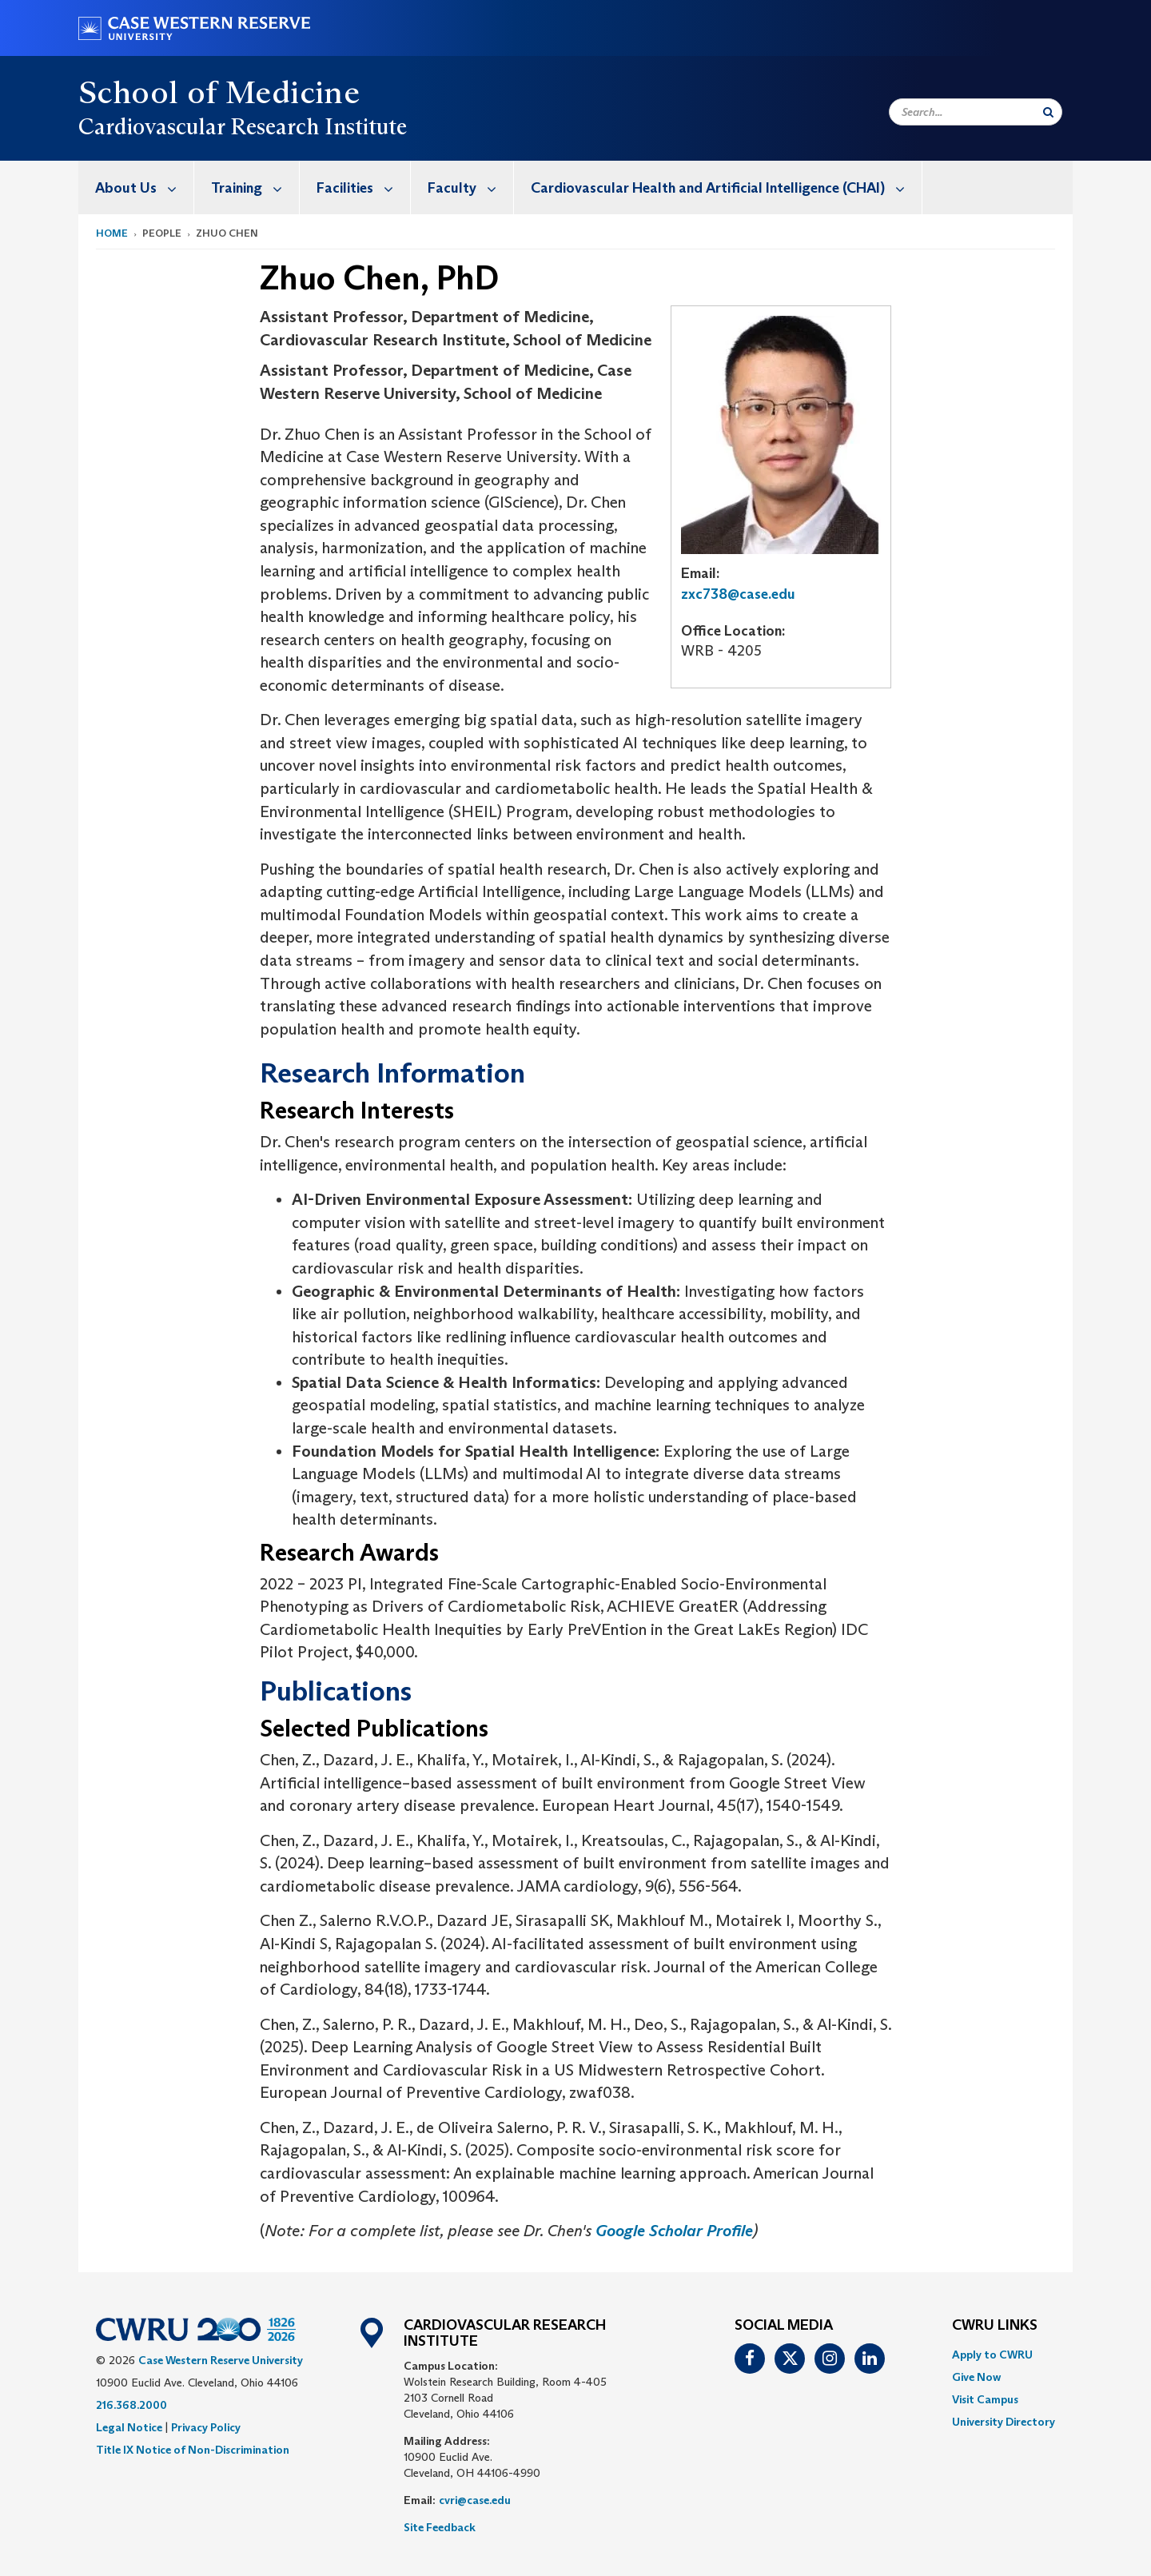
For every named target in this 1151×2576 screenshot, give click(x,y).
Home (112, 233)
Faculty (470, 187)
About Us (144, 187)
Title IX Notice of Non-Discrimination (192, 2449)
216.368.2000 (131, 2405)
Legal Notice (129, 2427)
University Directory (1003, 2422)
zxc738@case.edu (738, 594)
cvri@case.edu (475, 2500)
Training (255, 187)
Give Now (976, 2377)
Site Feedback (440, 2527)
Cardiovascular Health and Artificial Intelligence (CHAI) (726, 187)
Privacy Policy (206, 2427)
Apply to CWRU (992, 2354)
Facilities (363, 187)
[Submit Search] (1048, 112)
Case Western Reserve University (220, 2360)
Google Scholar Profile (674, 2230)
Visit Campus (985, 2399)
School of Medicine (219, 92)
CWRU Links (994, 2326)
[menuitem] (136, 187)
